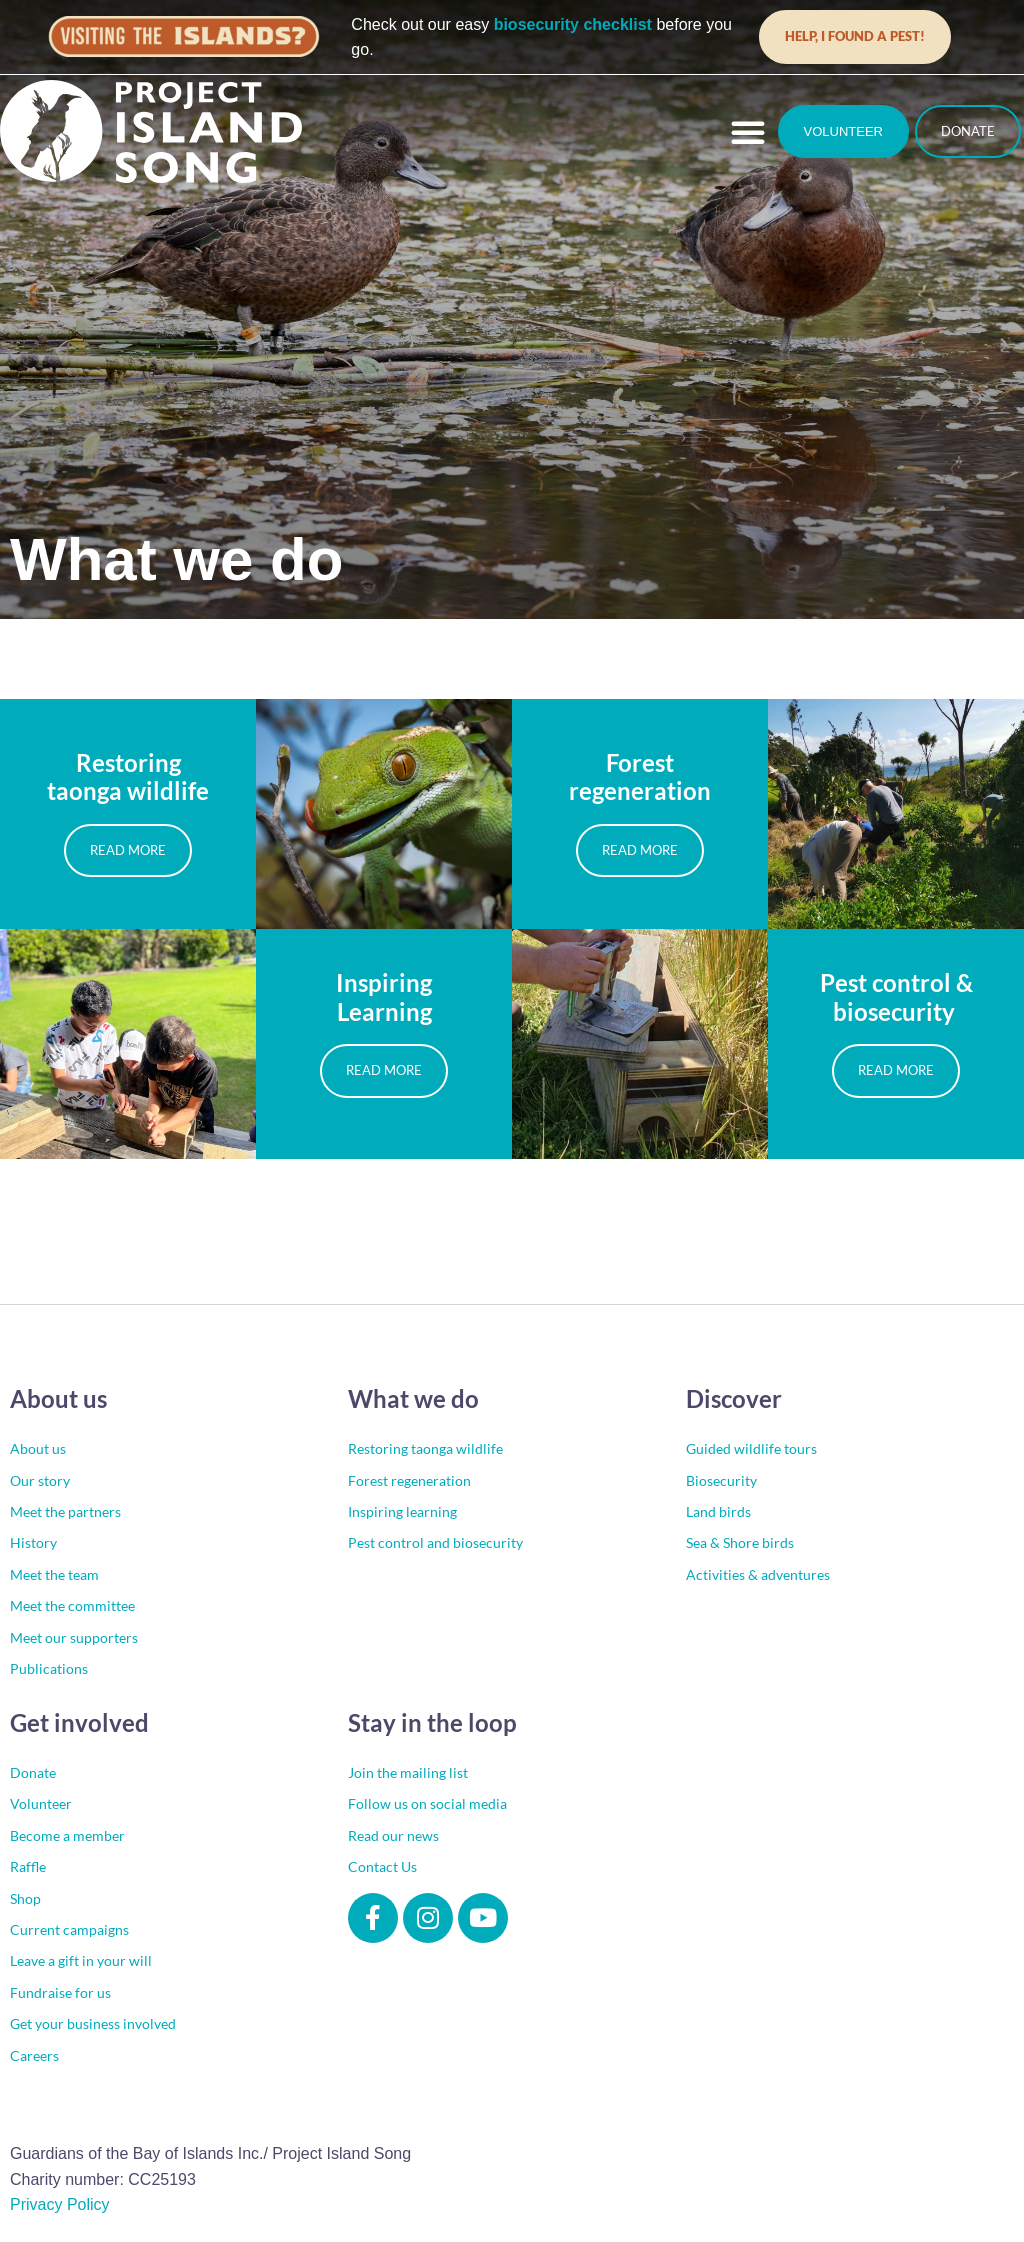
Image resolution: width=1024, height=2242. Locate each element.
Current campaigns (69, 1929)
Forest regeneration (409, 1480)
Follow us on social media (427, 1803)
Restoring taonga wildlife (425, 1448)
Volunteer (41, 1803)
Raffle (28, 1866)
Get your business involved (93, 2023)
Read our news (393, 1835)
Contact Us (382, 1866)
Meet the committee (72, 1605)
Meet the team (54, 1574)
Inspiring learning (402, 1511)
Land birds (718, 1511)
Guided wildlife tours (751, 1448)
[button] (748, 132)
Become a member (67, 1835)
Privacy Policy (60, 2204)
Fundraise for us (60, 1992)
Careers (34, 2055)
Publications (49, 1668)
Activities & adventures (758, 1574)
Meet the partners (65, 1511)
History (33, 1542)
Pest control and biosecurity (435, 1542)
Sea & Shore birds (740, 1542)
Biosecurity (721, 1480)
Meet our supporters (74, 1637)
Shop (25, 1898)
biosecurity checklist (573, 24)
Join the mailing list (408, 1772)
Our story (40, 1480)
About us (38, 1448)
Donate (33, 1772)
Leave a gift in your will (81, 1960)
